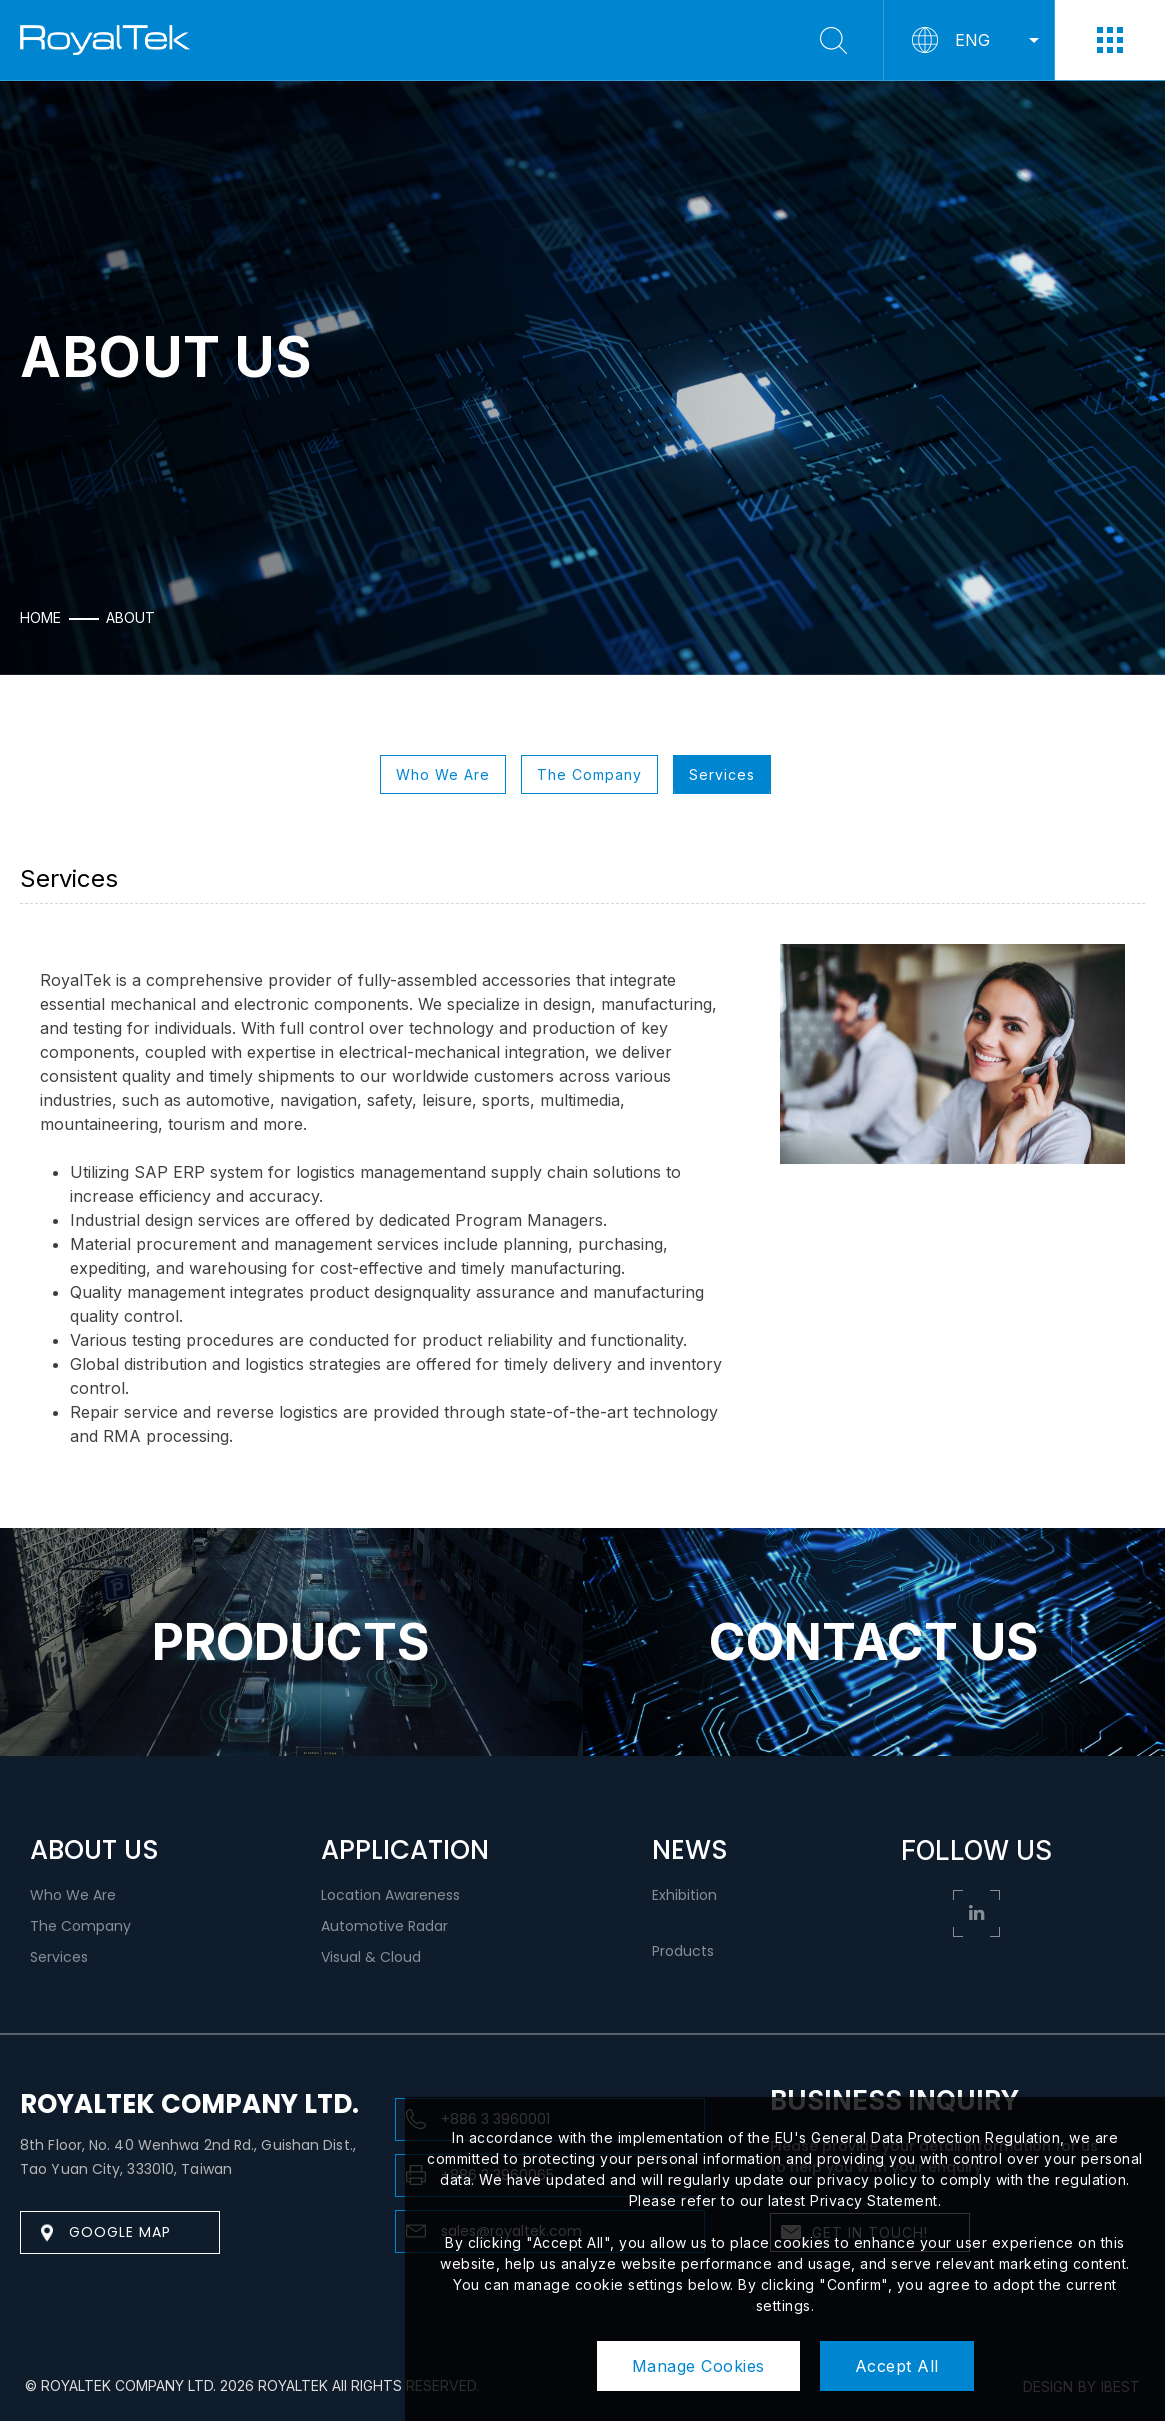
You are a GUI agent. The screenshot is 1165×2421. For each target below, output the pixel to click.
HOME (40, 618)
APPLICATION (405, 1850)
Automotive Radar (384, 1926)
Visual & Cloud (371, 1957)
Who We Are (443, 774)
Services (722, 774)
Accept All (897, 2366)
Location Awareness (390, 1895)
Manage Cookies (698, 2366)
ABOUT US (94, 1850)
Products (683, 1951)
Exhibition (684, 1895)
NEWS (690, 1850)
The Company (589, 774)
